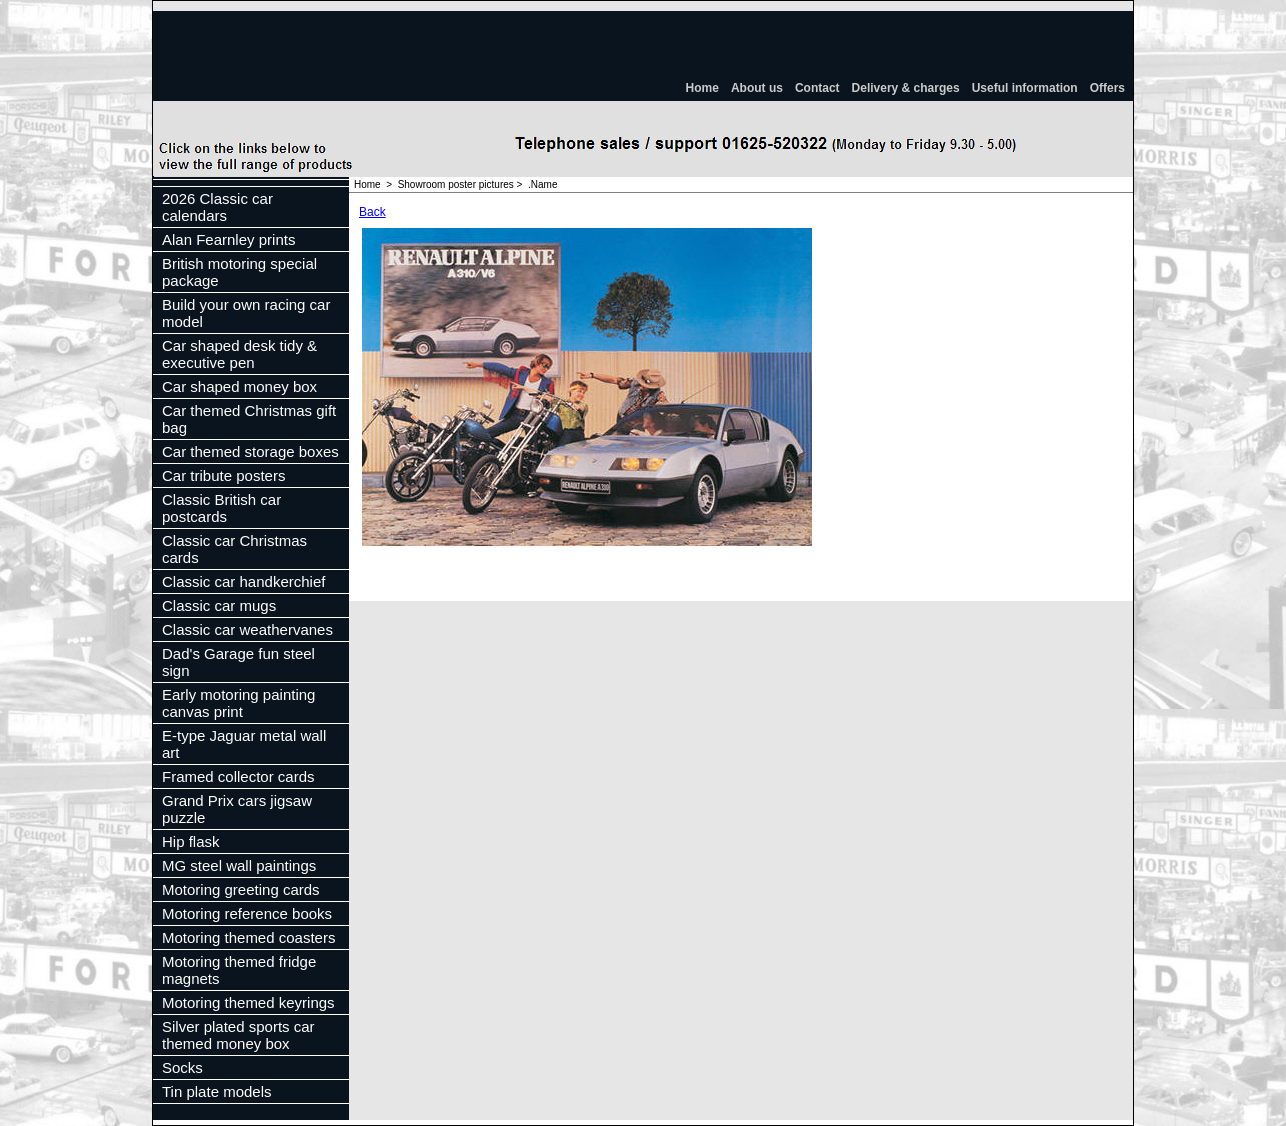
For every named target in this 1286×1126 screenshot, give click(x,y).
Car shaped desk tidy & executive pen (239, 354)
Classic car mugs (219, 605)
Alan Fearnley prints (228, 239)
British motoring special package (239, 272)
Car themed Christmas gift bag (249, 419)
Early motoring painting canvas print (238, 703)
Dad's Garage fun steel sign (238, 662)
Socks (182, 1067)
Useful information (1025, 88)
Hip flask (191, 841)
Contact (817, 88)
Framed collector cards (238, 776)
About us (757, 88)
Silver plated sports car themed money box (238, 1035)
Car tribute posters (223, 475)
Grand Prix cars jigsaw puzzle (237, 809)
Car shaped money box (239, 386)
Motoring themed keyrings (248, 1002)
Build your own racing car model (246, 313)
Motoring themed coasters (248, 937)
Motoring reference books (247, 913)
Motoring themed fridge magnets (239, 970)
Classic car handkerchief (243, 581)
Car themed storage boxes (250, 451)
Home (702, 88)
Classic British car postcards (221, 508)
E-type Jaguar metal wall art (244, 744)
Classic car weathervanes (247, 629)
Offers (1107, 88)
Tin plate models (217, 1091)
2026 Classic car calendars (217, 207)
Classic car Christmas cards (234, 549)
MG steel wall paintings (239, 865)
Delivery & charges (906, 88)
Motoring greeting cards (241, 889)
